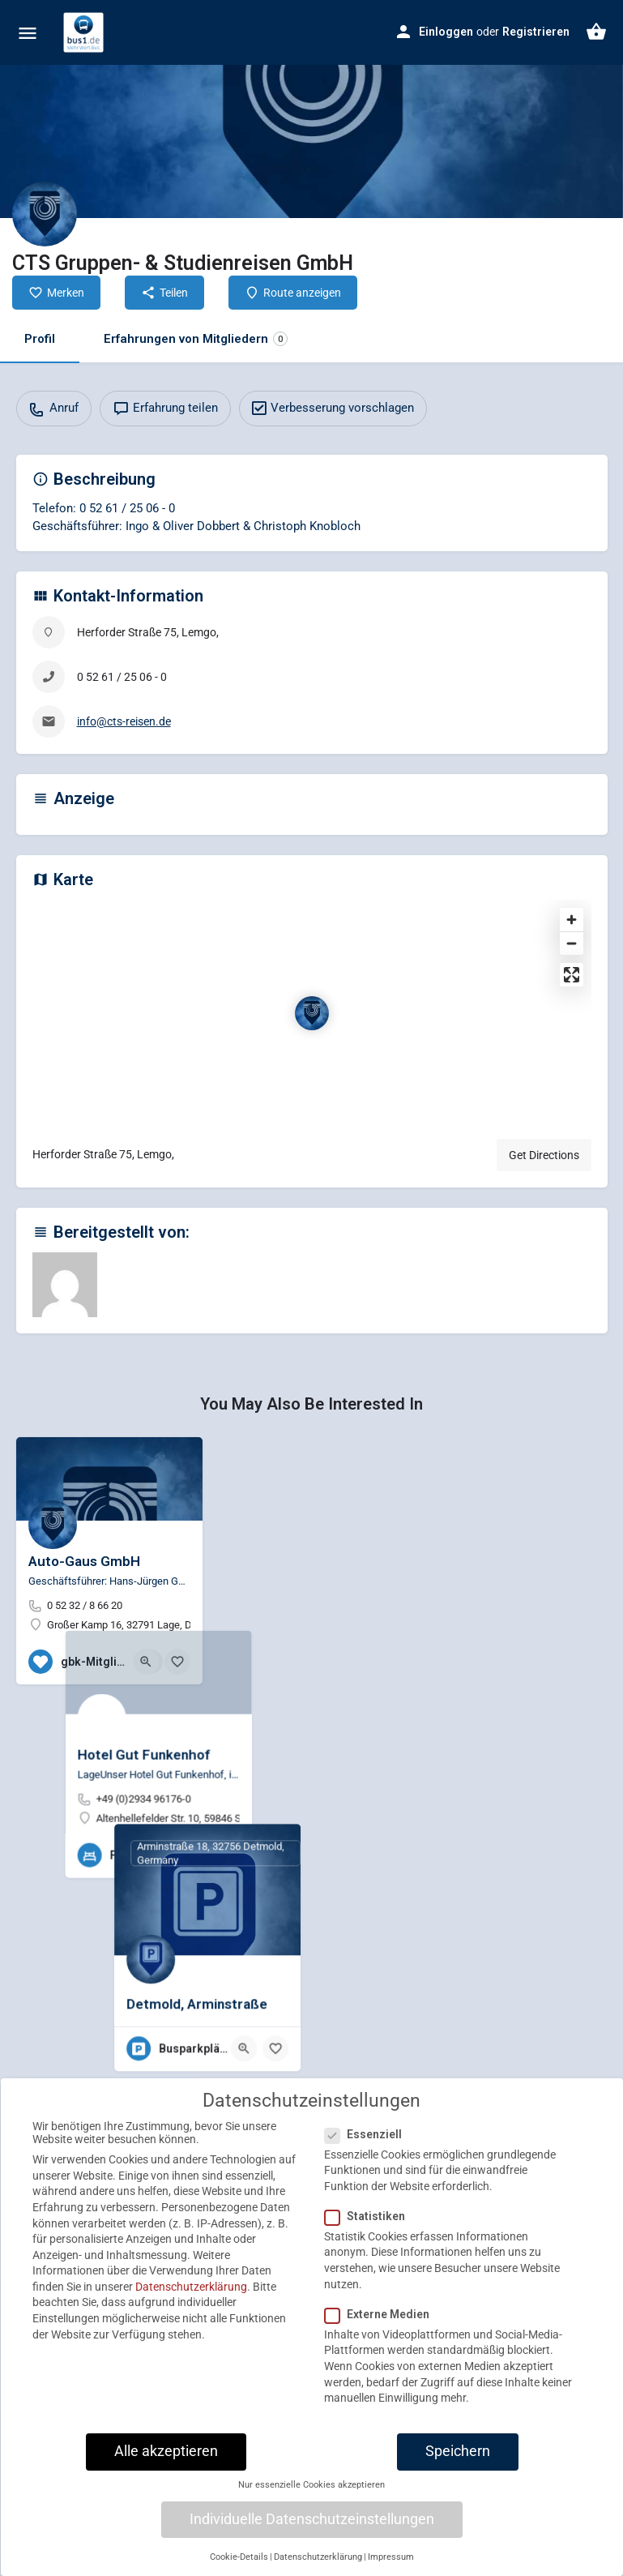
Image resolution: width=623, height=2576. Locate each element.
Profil (39, 339)
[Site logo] (85, 32)
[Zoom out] (571, 943)
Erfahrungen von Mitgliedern (196, 339)
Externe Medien (382, 2365)
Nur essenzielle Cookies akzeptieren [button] (311, 2536)
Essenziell (368, 2185)
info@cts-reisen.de (124, 721)
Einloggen (446, 31)
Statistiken (370, 2267)
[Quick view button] (146, 1662)
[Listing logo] (44, 214)
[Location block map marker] (312, 1013)
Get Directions (544, 1155)
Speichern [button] (457, 2503)
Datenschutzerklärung (191, 2338)
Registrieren (536, 31)
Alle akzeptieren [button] (166, 2503)
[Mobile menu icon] (27, 33)
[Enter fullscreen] (571, 974)
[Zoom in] (571, 919)
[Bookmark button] (177, 1662)
